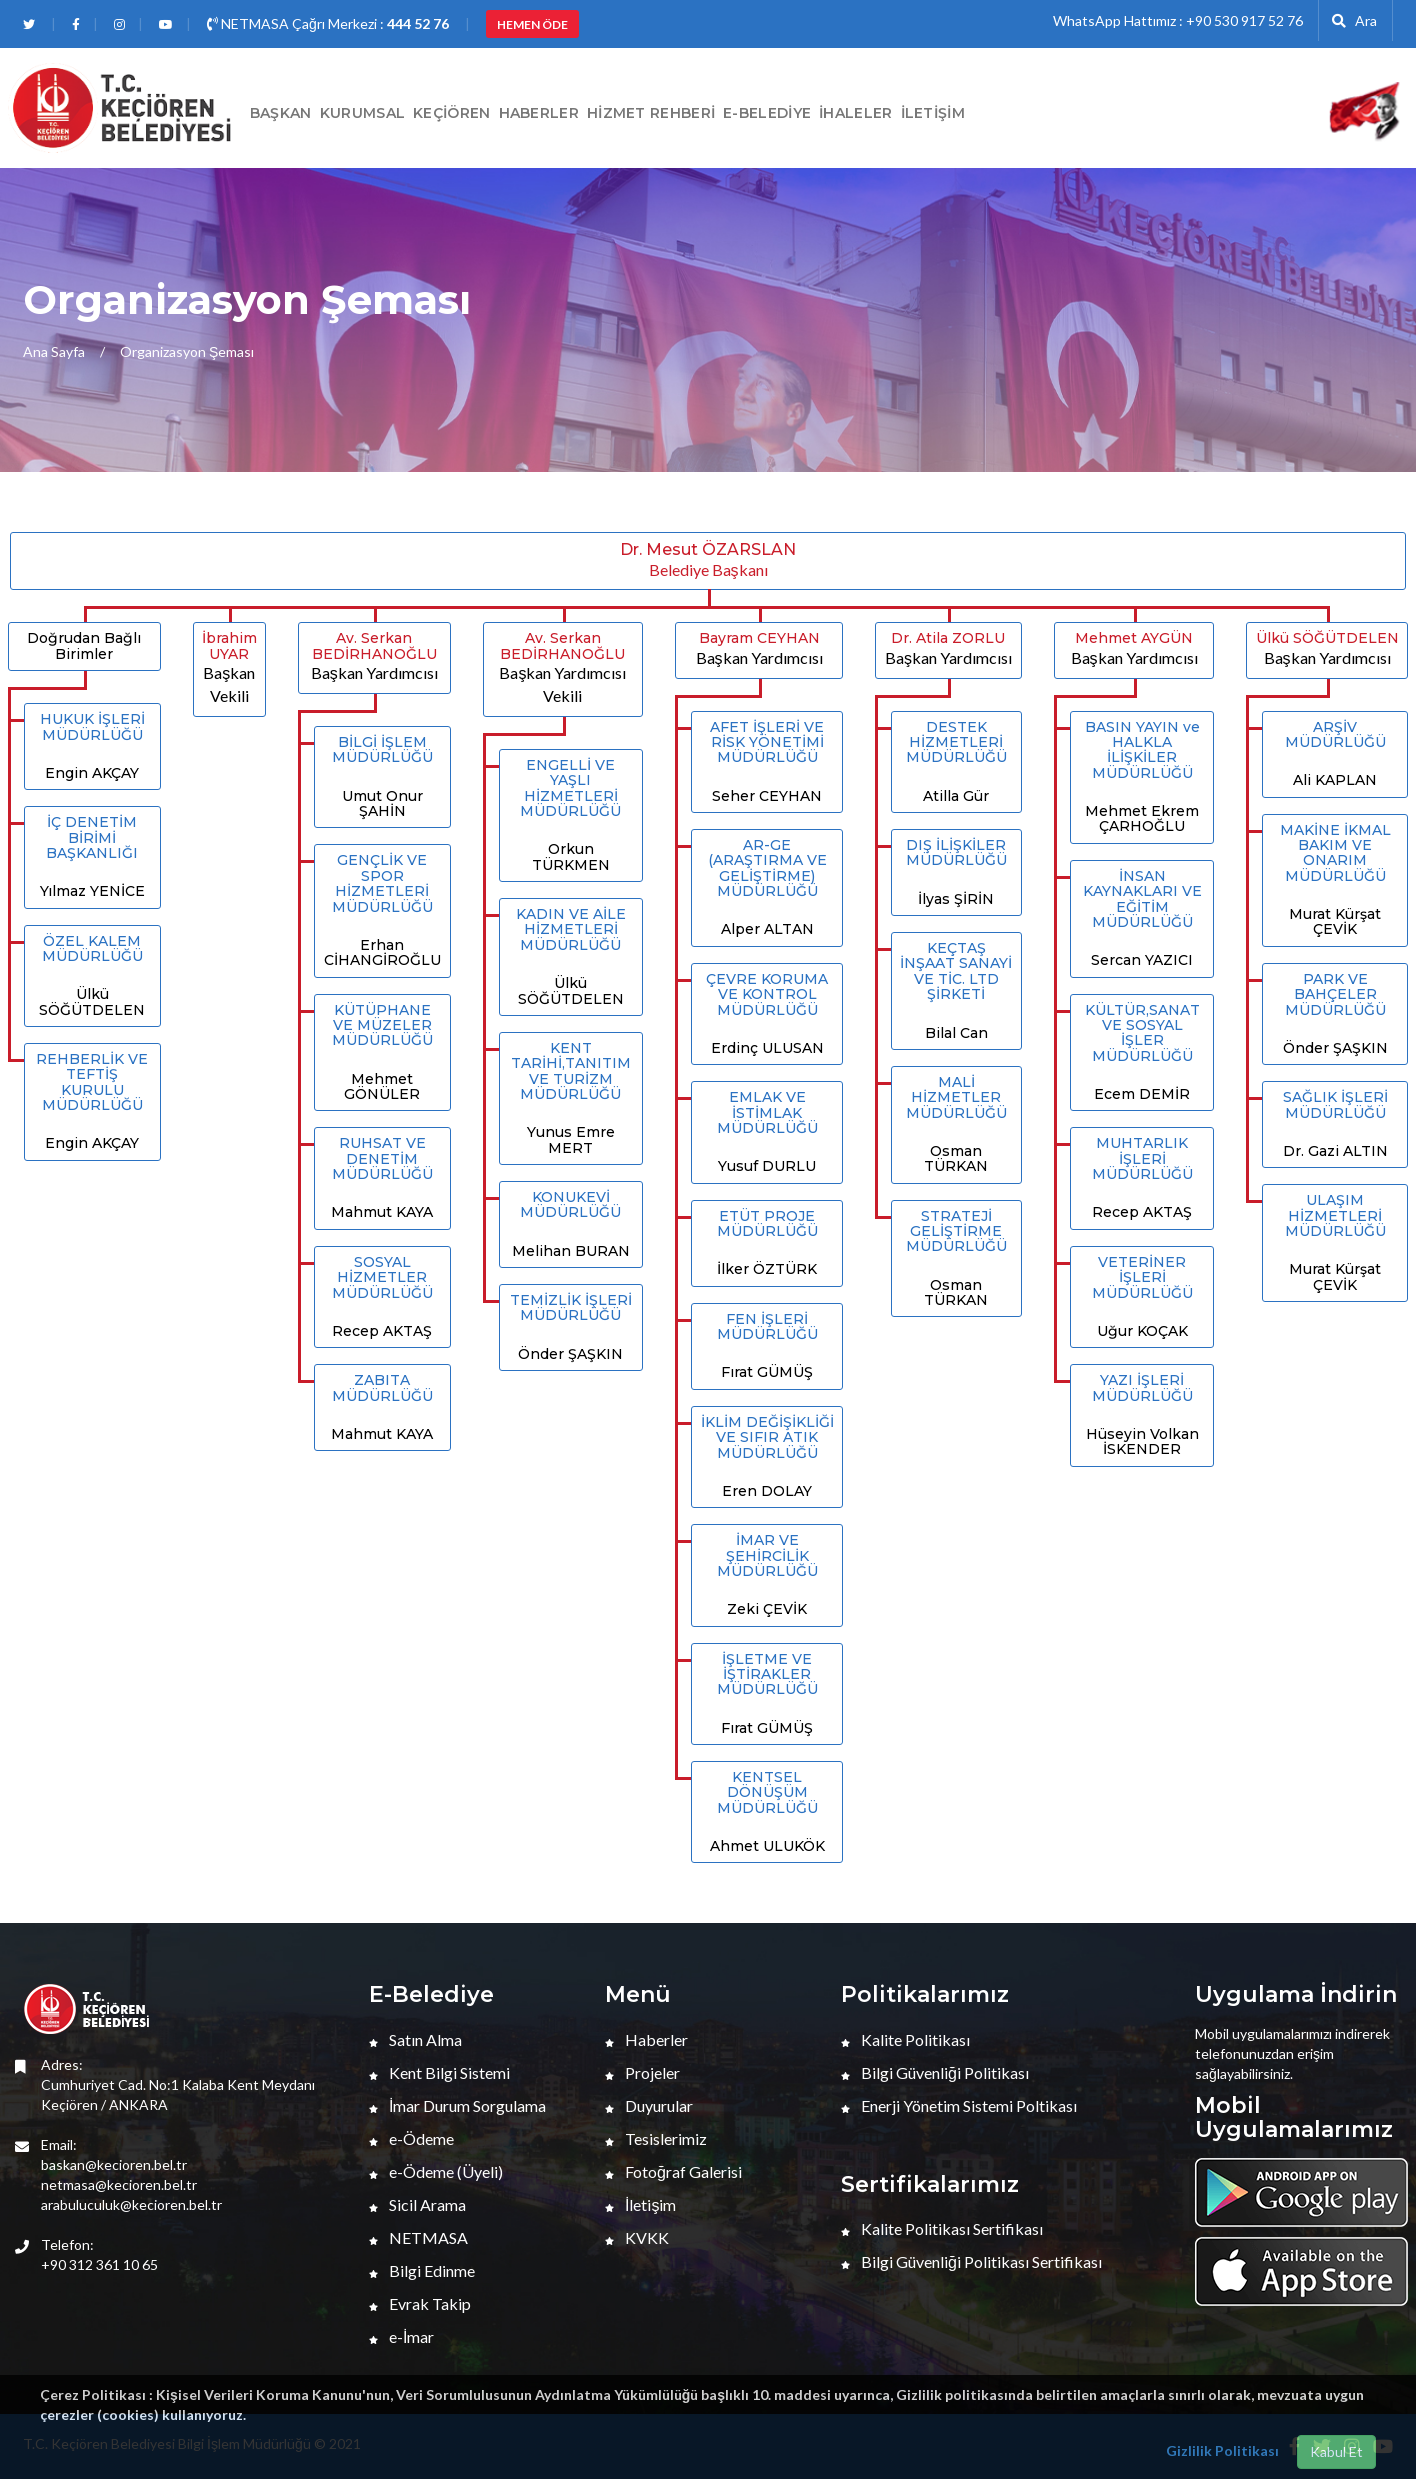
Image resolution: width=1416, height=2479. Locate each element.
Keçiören (451, 113)
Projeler (642, 2072)
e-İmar (401, 2336)
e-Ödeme (411, 2138)
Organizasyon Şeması (187, 351)
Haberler (646, 2039)
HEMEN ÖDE (532, 24)
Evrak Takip (420, 2303)
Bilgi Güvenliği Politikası (935, 2072)
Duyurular (649, 2105)
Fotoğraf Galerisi (673, 2171)
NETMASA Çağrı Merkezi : (328, 23)
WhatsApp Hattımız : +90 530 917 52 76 (1178, 20)
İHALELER (855, 113)
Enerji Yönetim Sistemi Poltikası (959, 2105)
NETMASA (418, 2237)
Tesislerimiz (656, 2138)
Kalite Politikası (905, 2039)
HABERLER (539, 113)
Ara (1354, 20)
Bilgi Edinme (422, 2270)
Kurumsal (362, 113)
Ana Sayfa (54, 351)
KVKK (637, 2237)
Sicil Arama (417, 2204)
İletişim (933, 113)
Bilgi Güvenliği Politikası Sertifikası (971, 2261)
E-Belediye (767, 113)
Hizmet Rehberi (651, 113)
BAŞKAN (281, 113)
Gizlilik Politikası (1222, 2450)
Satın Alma (415, 2039)
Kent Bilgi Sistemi (439, 2072)
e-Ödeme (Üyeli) (436, 2171)
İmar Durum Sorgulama (457, 2105)
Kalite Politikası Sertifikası (942, 2228)
